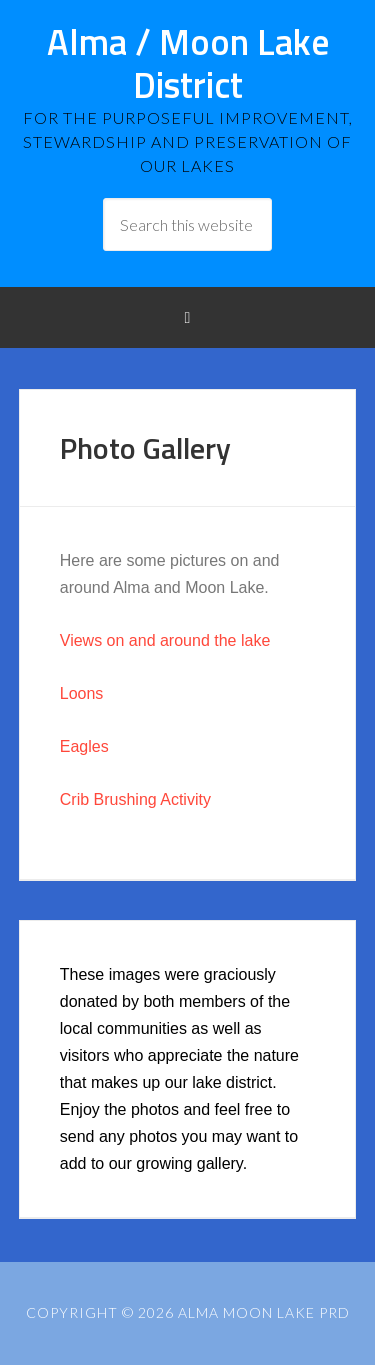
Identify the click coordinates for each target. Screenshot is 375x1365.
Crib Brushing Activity (135, 799)
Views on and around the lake (165, 640)
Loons (82, 693)
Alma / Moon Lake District (188, 63)
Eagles (84, 746)
